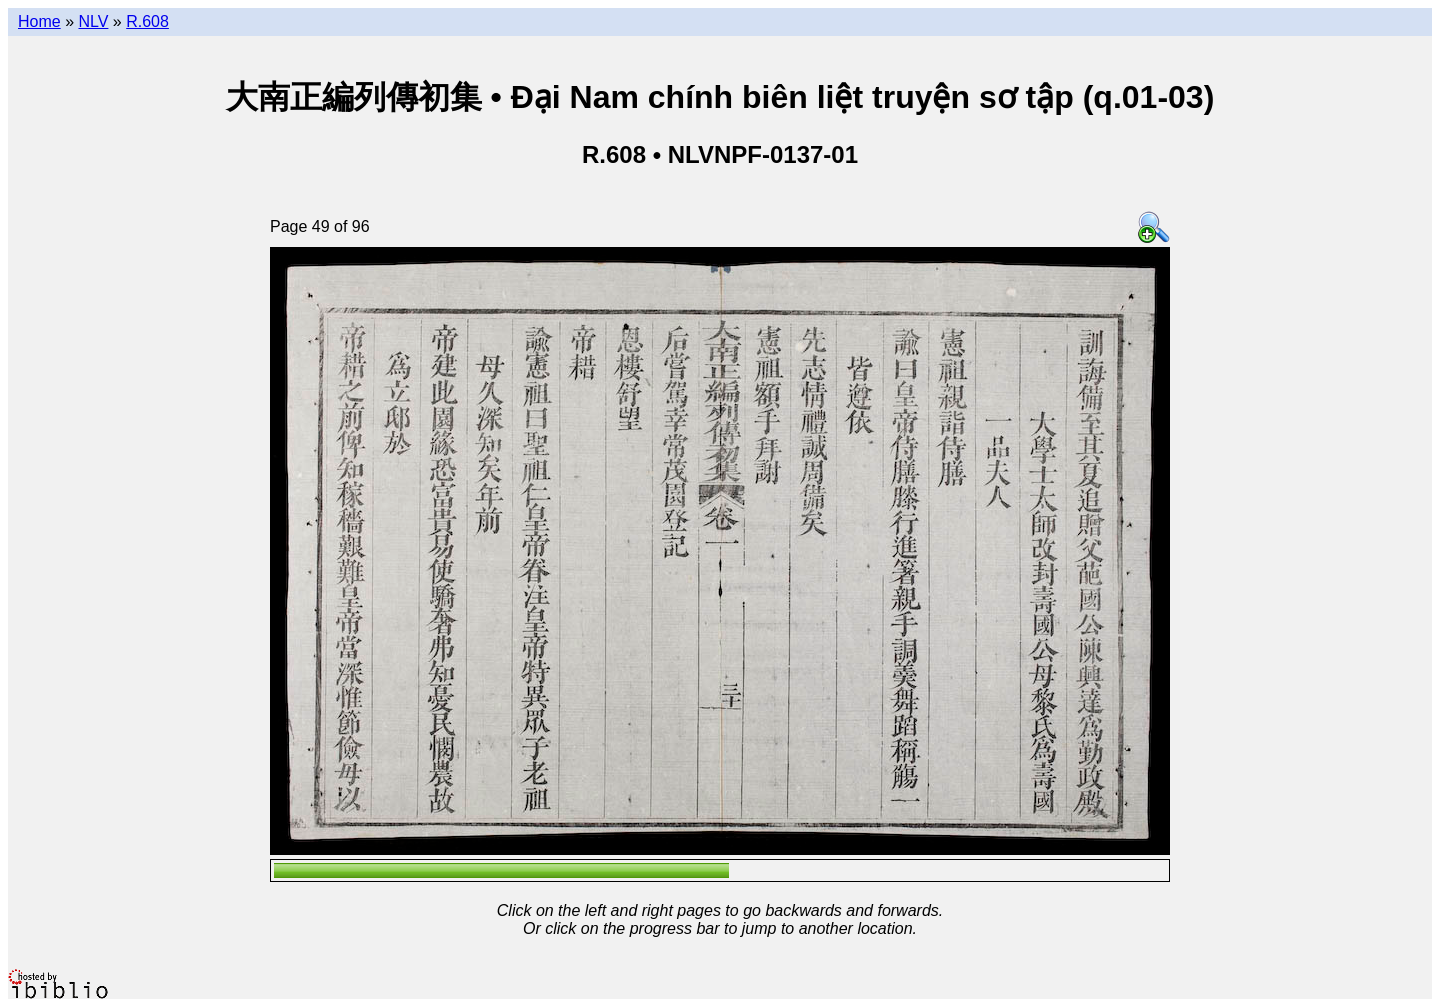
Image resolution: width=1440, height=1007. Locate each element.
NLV (93, 21)
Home (39, 21)
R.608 (147, 21)
